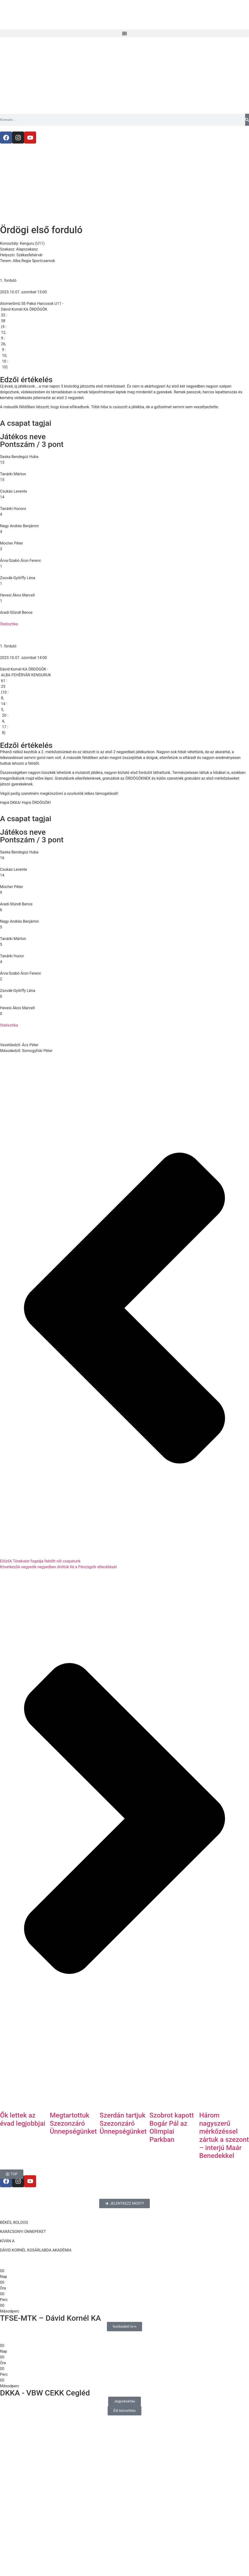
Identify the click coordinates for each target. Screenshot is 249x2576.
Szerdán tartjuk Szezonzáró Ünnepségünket (123, 2123)
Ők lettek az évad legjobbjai (22, 2119)
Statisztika (9, 624)
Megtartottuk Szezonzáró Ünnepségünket (73, 2123)
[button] (124, 33)
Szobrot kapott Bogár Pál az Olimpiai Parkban (171, 2127)
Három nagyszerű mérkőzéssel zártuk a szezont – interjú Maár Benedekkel (224, 2135)
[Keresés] (247, 120)
